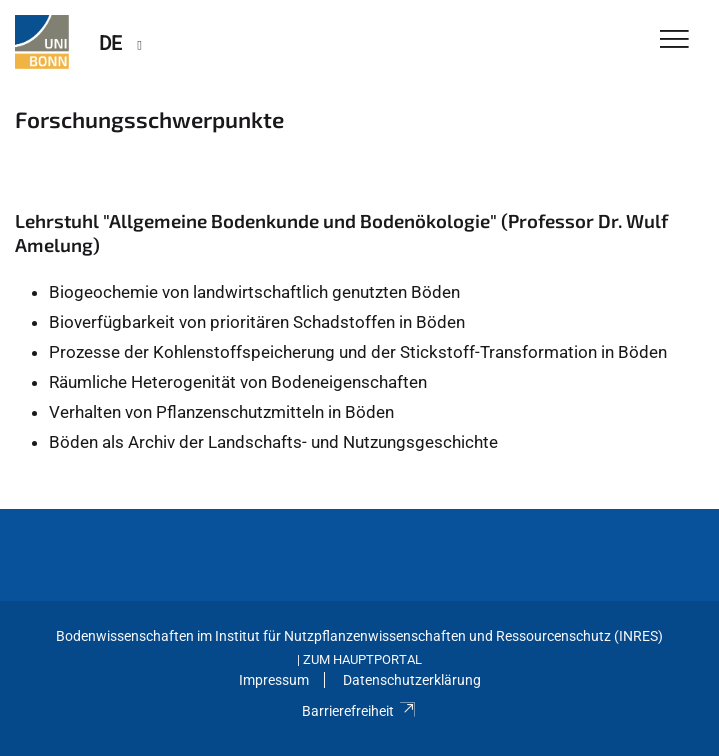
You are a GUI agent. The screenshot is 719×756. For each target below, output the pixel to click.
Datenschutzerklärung (412, 680)
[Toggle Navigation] (674, 40)
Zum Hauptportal (362, 659)
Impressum (274, 680)
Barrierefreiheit (359, 711)
